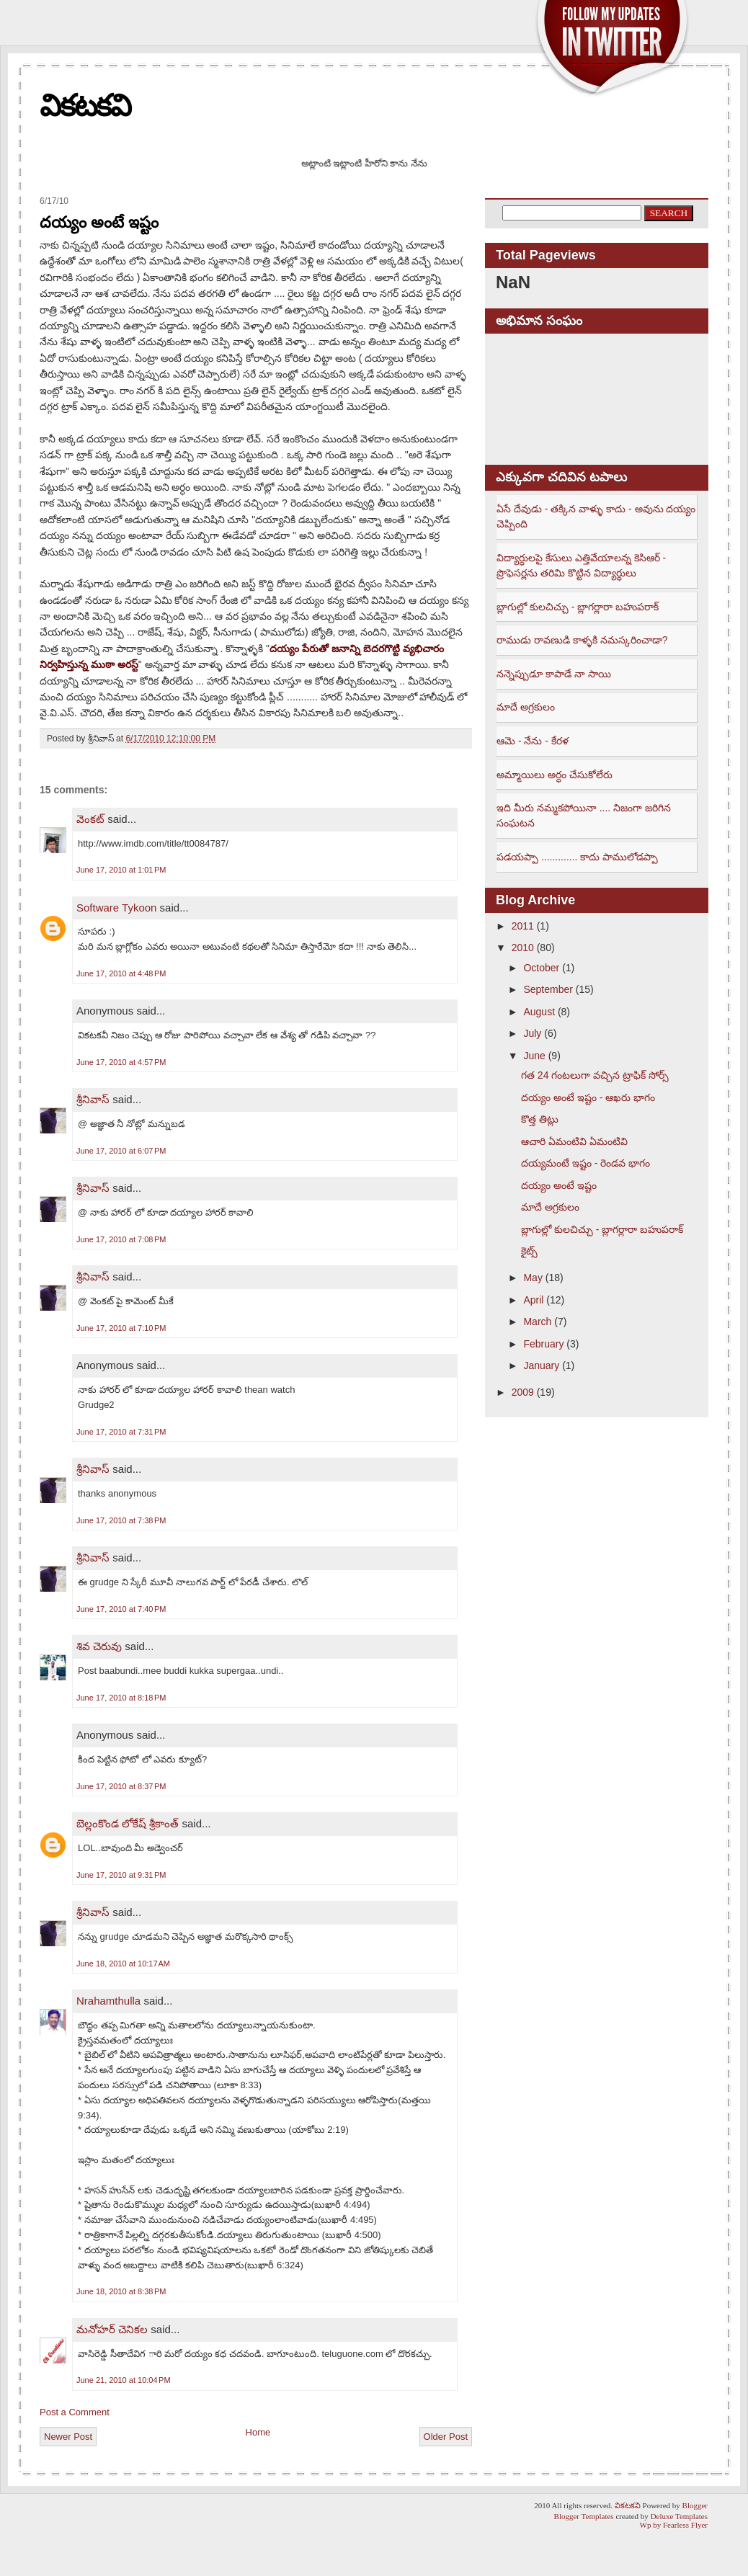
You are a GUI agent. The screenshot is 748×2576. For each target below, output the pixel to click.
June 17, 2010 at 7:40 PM (121, 1609)
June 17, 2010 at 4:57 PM (121, 1062)
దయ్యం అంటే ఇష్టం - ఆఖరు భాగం (588, 1097)
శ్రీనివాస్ (93, 1099)
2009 (523, 1392)
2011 (523, 926)
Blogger (695, 2505)
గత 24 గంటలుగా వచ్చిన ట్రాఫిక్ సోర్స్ (595, 1075)
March (537, 1321)
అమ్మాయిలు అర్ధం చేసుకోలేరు (555, 774)
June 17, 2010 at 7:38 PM (121, 1520)
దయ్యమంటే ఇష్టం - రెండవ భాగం (585, 1163)
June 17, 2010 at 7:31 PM (121, 1431)
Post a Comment (75, 2412)
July (532, 1033)
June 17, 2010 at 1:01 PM (121, 869)
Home (258, 2432)
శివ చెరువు (99, 1646)
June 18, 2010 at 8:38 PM (121, 2291)
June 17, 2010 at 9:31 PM (121, 1875)
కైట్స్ (529, 1251)
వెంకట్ (90, 819)
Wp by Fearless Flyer (674, 2525)
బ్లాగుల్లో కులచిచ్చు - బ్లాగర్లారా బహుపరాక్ (578, 606)
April (533, 1300)
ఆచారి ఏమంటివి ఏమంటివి (574, 1141)
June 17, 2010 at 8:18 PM (121, 1697)
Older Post (446, 2436)
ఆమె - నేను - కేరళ (533, 740)
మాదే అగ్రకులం (526, 707)
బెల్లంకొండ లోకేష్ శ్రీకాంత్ (127, 1823)
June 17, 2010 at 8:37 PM (121, 1786)
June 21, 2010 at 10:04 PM (123, 2380)
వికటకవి (85, 105)
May (532, 1277)
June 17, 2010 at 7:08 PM (121, 1239)
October (541, 967)
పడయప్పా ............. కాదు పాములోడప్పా (577, 857)
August (539, 1011)
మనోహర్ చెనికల (112, 2329)
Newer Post (68, 2436)
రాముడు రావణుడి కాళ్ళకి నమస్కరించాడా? (582, 640)
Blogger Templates (584, 2516)
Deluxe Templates (679, 2516)
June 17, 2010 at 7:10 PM (121, 1328)
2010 (523, 947)
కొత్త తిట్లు (539, 1119)
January (541, 1365)
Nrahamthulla (108, 2001)
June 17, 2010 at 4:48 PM (121, 973)
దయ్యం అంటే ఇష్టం (99, 222)
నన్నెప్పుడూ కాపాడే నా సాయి (554, 673)
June (534, 1055)
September (547, 989)
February (543, 1344)
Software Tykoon (116, 907)
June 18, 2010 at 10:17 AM (123, 1963)
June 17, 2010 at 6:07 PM (121, 1150)
